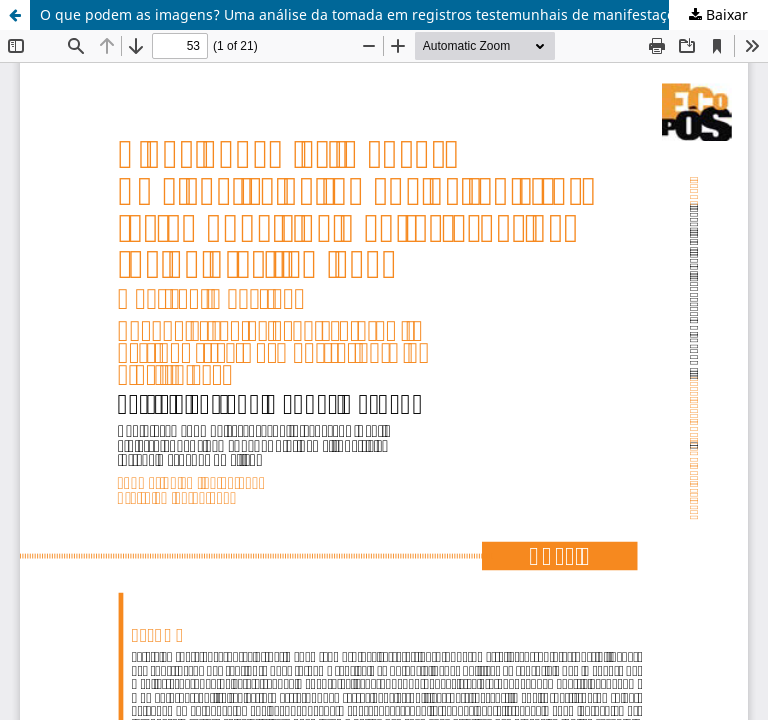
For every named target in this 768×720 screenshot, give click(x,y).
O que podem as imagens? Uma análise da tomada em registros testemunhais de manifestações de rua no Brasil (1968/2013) (404, 14)
